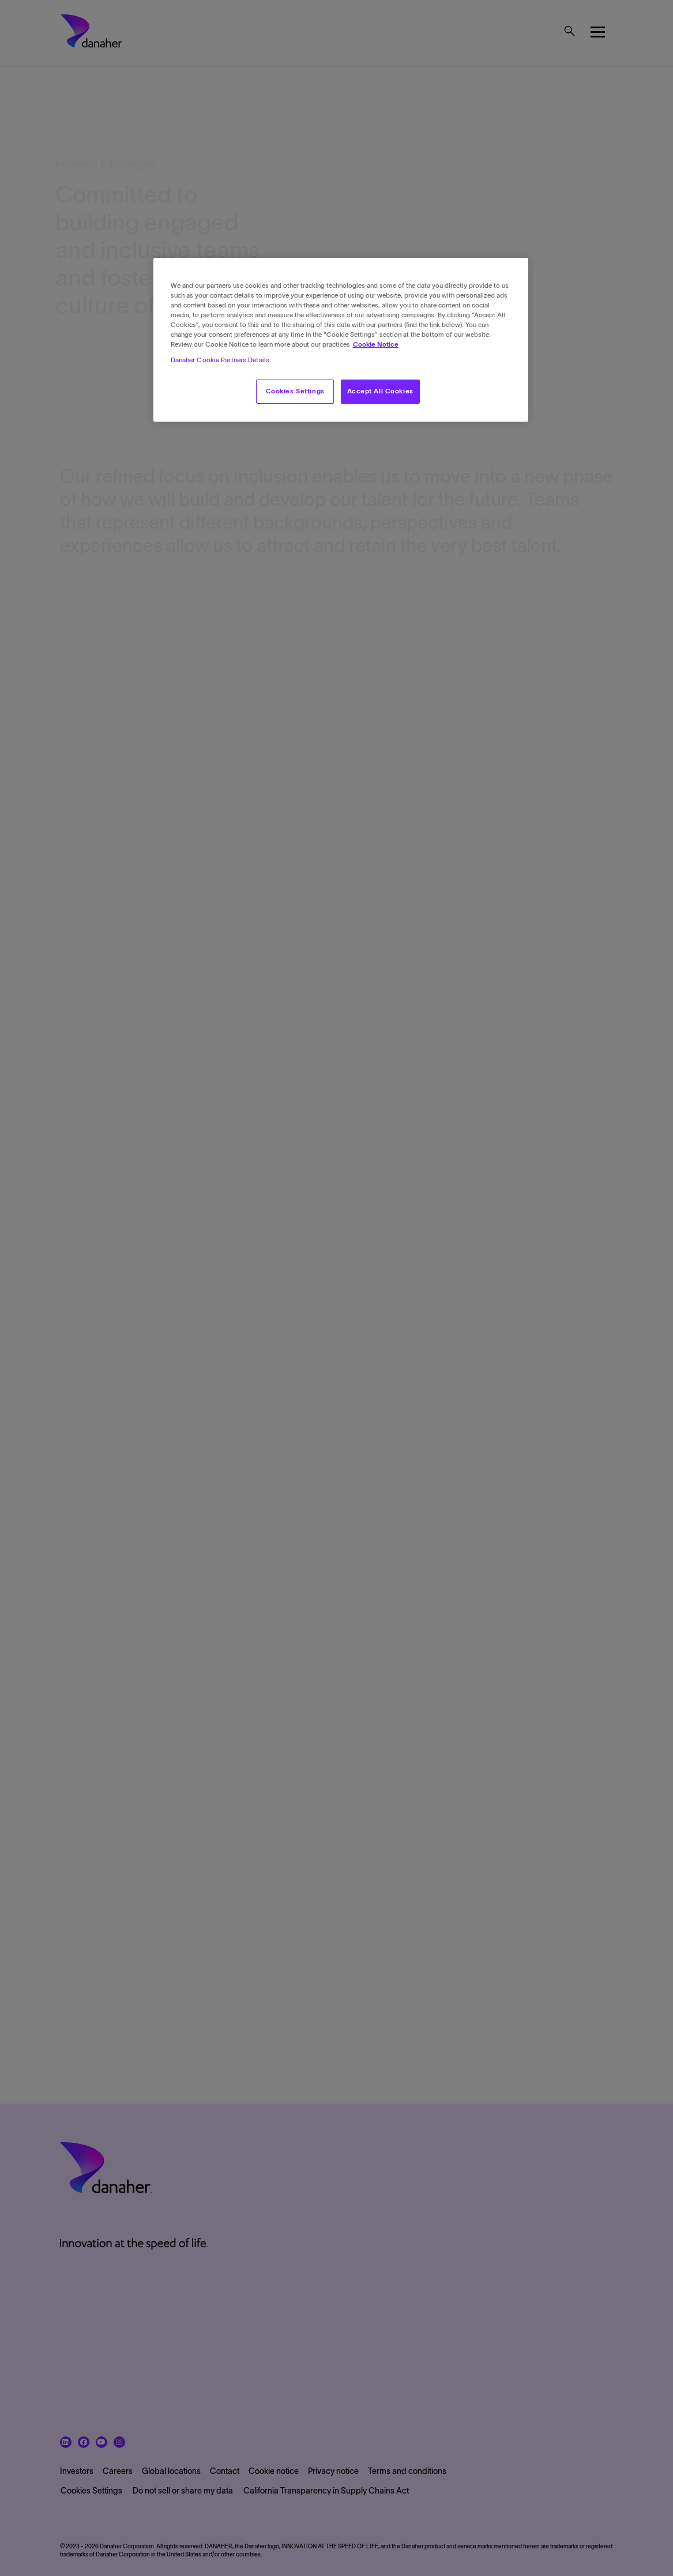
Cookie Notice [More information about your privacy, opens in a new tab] (375, 344)
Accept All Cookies (380, 391)
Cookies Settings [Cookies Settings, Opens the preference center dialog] (295, 391)
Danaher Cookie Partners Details (220, 359)
